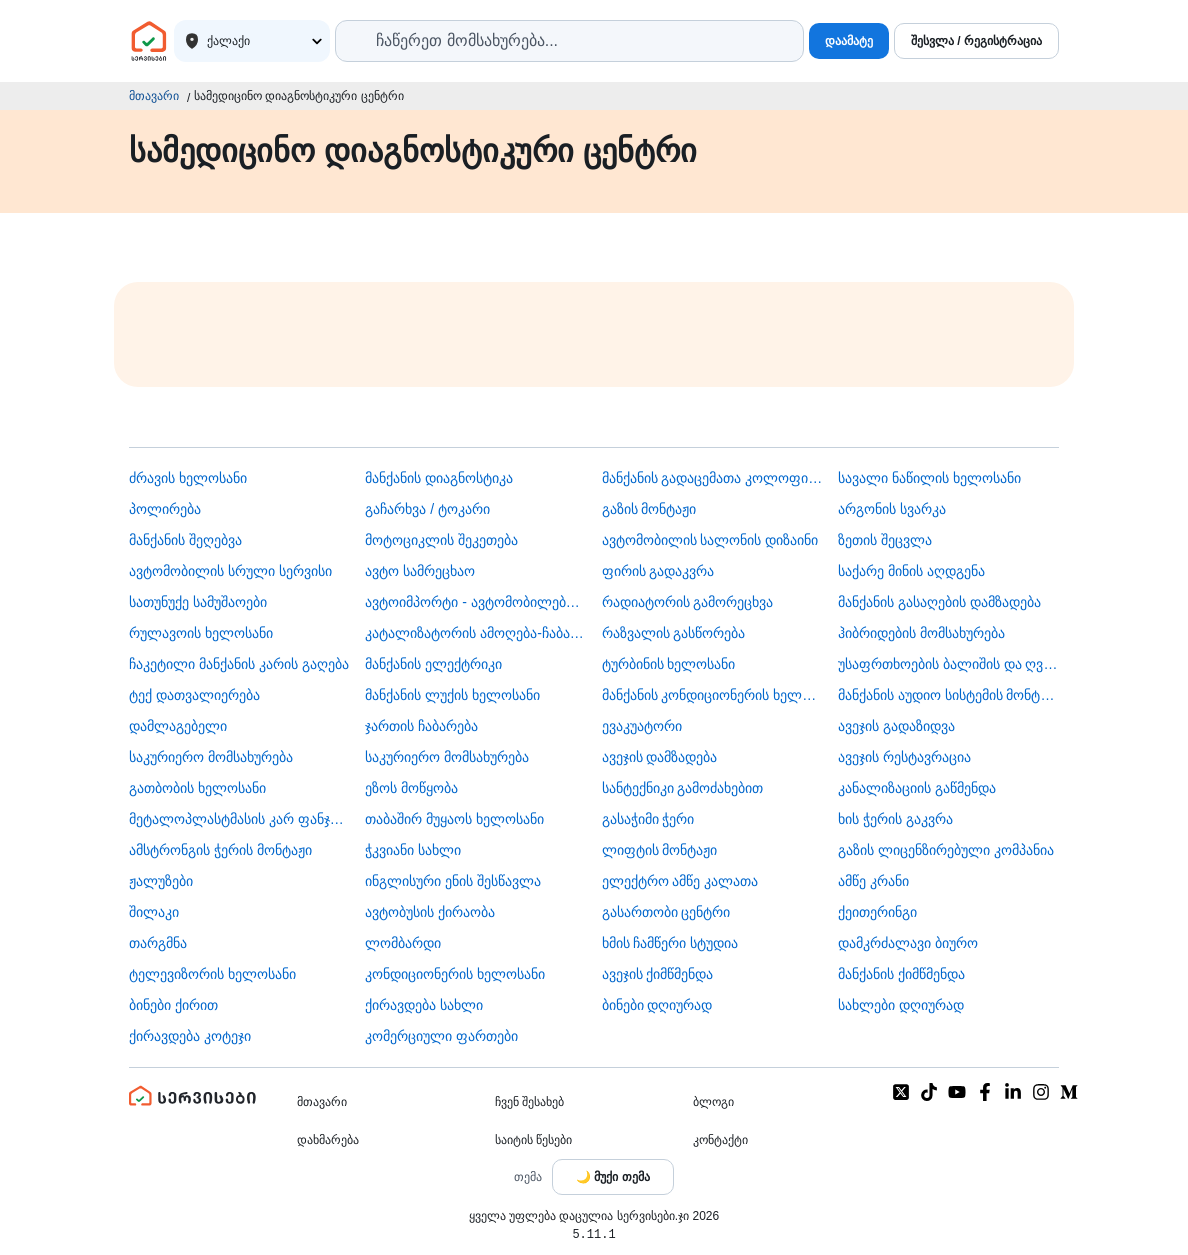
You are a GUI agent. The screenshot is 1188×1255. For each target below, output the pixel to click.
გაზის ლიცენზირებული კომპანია (946, 850)
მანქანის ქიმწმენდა (901, 974)
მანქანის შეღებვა (185, 540)
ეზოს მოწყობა (411, 788)
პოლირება (165, 509)
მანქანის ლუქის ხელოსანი (452, 695)
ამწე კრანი (873, 881)
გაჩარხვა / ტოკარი (427, 509)
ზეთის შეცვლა (885, 540)
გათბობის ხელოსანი (197, 788)
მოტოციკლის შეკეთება (441, 540)
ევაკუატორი (642, 726)
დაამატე (849, 41)
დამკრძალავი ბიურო (908, 943)
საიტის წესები (533, 1140)
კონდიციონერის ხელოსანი (455, 974)
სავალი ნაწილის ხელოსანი (929, 478)
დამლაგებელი (178, 726)
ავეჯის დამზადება (660, 757)
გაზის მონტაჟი (649, 509)
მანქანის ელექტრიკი (433, 664)
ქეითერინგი (877, 912)
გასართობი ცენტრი (666, 912)
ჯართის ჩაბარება (421, 726)
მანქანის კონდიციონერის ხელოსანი (712, 695)
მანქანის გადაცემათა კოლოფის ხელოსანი (712, 478)
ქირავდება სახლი (424, 1005)
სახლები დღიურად (901, 1005)
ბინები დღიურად (657, 1005)
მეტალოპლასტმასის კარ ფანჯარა (239, 819)
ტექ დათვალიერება (194, 695)
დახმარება (328, 1140)
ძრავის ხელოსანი (188, 478)
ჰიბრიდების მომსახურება (921, 633)
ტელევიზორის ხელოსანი (212, 974)
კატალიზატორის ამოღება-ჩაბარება (475, 633)
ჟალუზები (161, 881)
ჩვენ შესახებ (529, 1102)
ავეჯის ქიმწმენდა (658, 974)
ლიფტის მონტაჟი (660, 850)
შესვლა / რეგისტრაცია (976, 41)
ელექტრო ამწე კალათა (680, 881)
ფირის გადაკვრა (658, 571)
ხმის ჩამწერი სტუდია (670, 943)
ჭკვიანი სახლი (413, 850)
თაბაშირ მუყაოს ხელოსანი (454, 819)
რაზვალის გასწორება (674, 633)
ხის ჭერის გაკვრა (895, 819)
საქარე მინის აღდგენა (911, 571)
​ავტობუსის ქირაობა (430, 912)
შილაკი (154, 912)
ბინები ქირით (173, 1005)
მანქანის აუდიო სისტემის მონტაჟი (948, 695)
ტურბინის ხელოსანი (669, 664)
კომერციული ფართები (441, 1036)
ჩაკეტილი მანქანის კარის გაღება (239, 664)
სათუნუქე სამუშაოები (198, 602)
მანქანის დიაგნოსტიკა (439, 478)
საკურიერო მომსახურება (211, 757)
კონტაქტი (720, 1140)
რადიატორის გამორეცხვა (688, 602)
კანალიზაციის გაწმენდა (917, 788)
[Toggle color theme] (613, 1177)
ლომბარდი (403, 943)
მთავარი (154, 96)
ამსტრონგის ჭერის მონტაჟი (220, 850)
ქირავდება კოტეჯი (190, 1036)
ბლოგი (713, 1102)
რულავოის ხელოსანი (201, 633)
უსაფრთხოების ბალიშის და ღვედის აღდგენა (948, 664)
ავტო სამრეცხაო (420, 571)
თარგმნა (158, 943)
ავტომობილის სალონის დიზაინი (710, 540)
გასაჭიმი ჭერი (648, 819)
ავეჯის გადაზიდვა (896, 726)
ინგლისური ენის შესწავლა (453, 881)
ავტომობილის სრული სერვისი (230, 571)
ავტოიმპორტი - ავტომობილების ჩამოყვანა (475, 602)
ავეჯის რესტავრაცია (904, 757)
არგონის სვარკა (892, 509)
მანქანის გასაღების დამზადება (939, 602)
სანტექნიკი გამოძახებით (683, 788)
